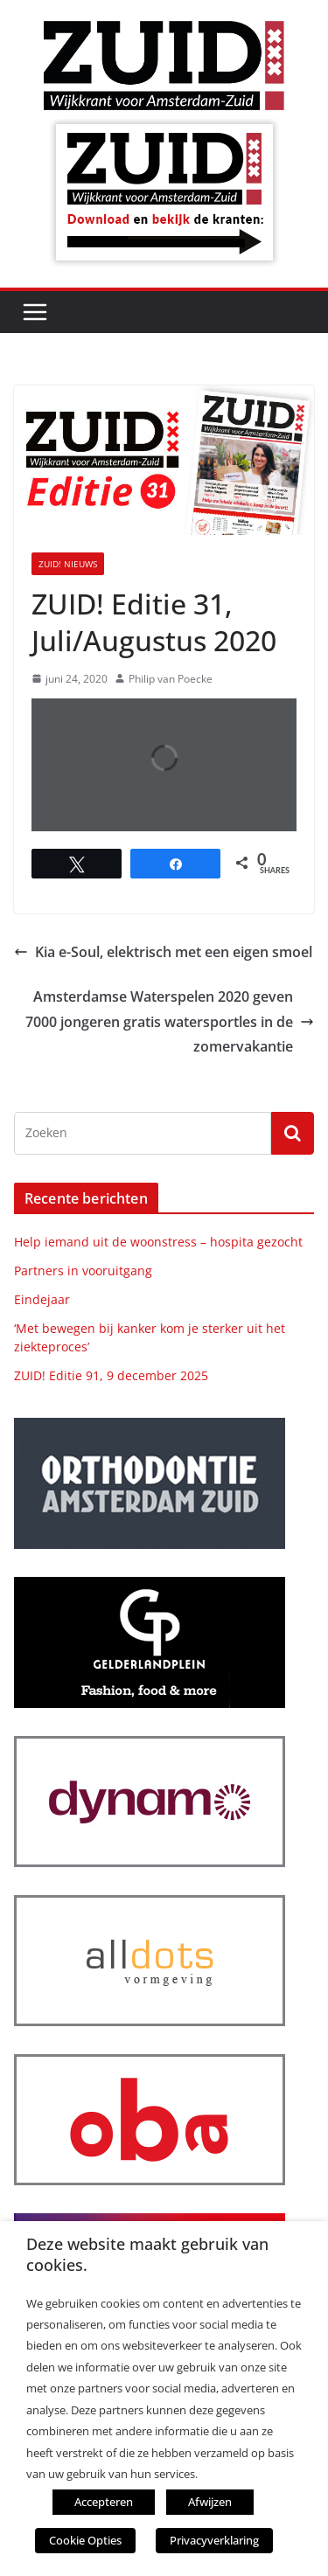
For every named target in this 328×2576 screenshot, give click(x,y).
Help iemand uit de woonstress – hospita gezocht (158, 1241)
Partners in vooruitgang (83, 1270)
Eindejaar (42, 1299)
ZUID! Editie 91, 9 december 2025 (111, 1375)
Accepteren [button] (103, 2502)
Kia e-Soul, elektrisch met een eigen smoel (163, 952)
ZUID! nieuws (67, 564)
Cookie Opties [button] (85, 2540)
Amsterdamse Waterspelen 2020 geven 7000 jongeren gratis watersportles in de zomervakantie (169, 1022)
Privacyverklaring (214, 2540)
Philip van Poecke (171, 678)
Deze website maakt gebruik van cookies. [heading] (147, 2254)
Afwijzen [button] (210, 2502)
